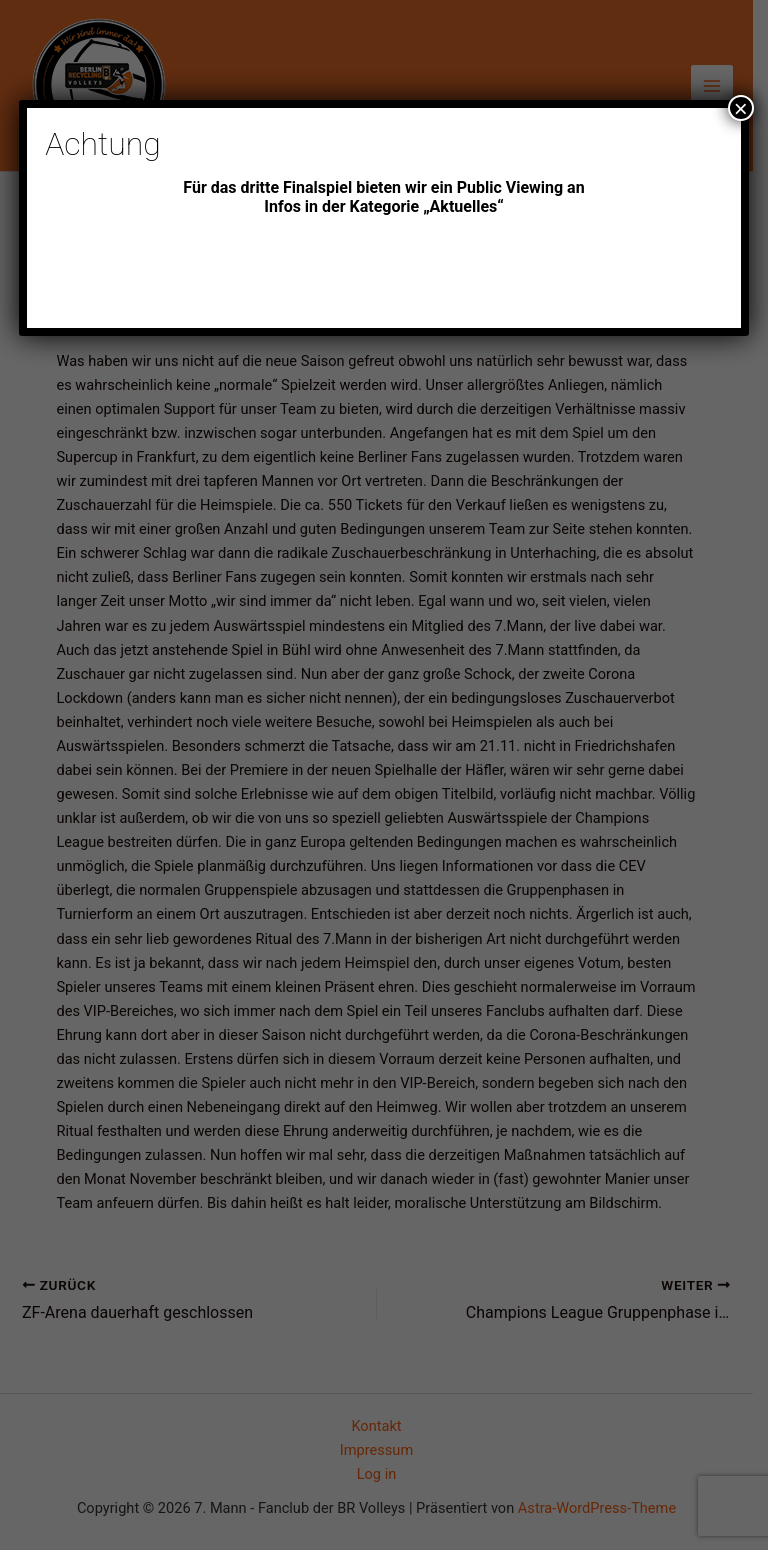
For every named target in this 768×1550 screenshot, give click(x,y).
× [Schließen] (741, 108)
